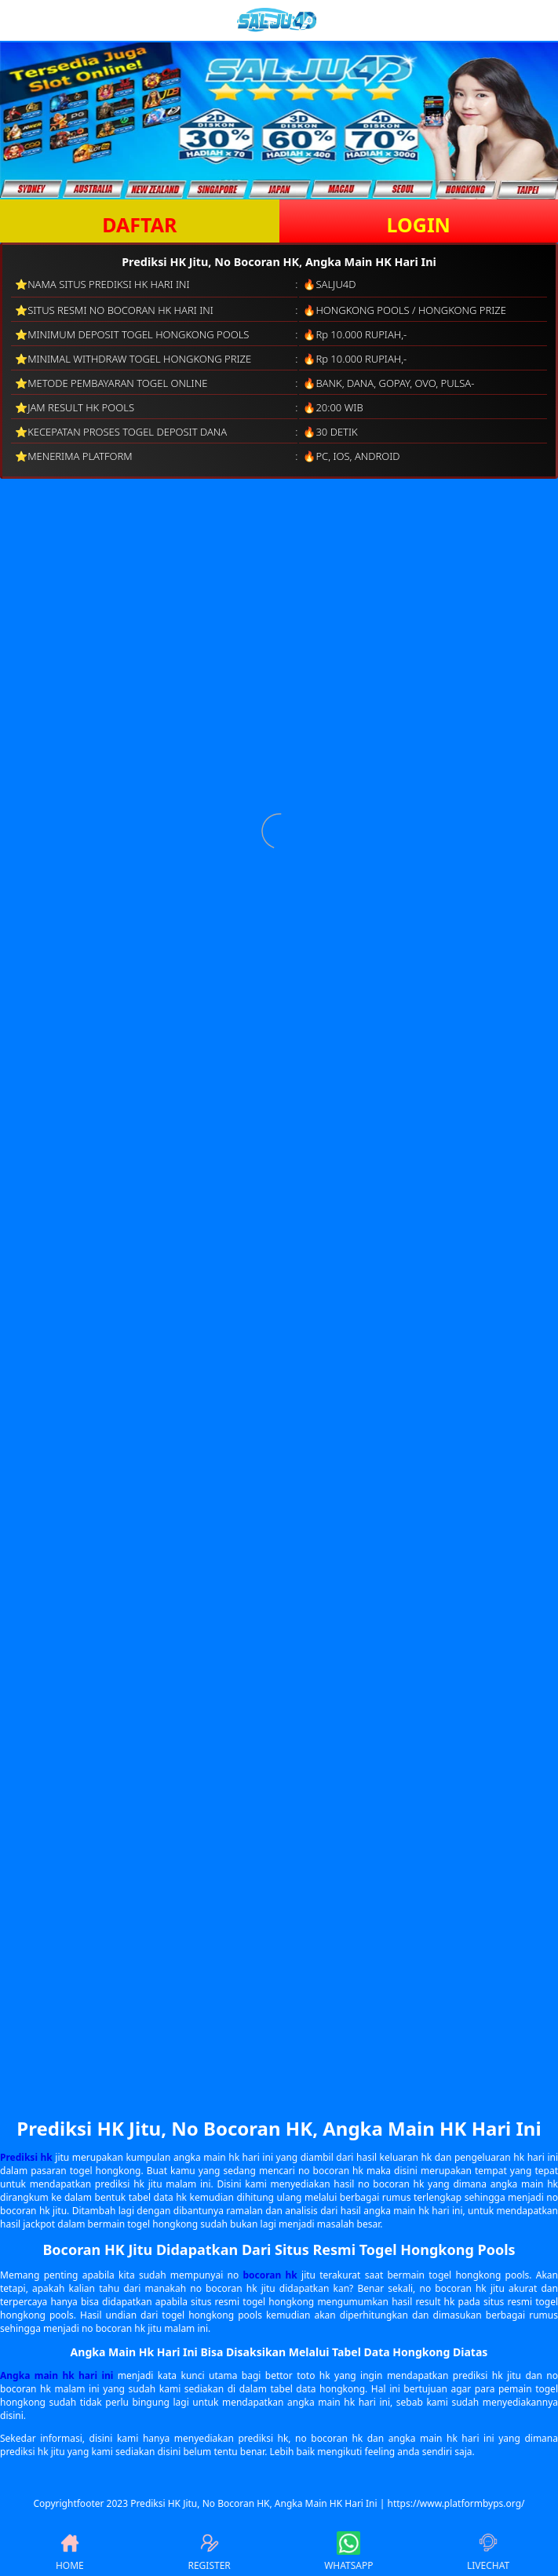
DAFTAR (139, 224)
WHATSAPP (348, 2551)
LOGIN (418, 224)
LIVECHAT (488, 2551)
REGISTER (209, 2551)
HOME (70, 2551)
